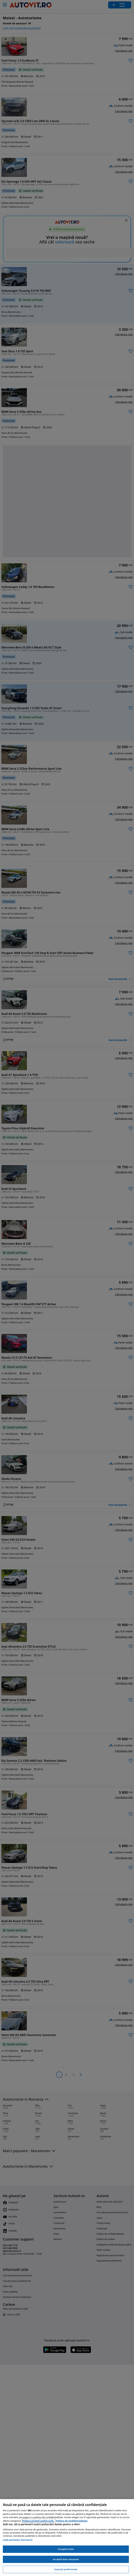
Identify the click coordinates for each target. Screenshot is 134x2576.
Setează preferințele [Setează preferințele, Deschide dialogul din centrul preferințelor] (65, 2569)
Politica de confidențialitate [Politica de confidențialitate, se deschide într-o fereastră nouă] (71, 2520)
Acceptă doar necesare (66, 2559)
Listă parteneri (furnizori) (17, 2539)
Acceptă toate (66, 2549)
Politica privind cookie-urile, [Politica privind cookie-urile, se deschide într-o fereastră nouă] (38, 2520)
